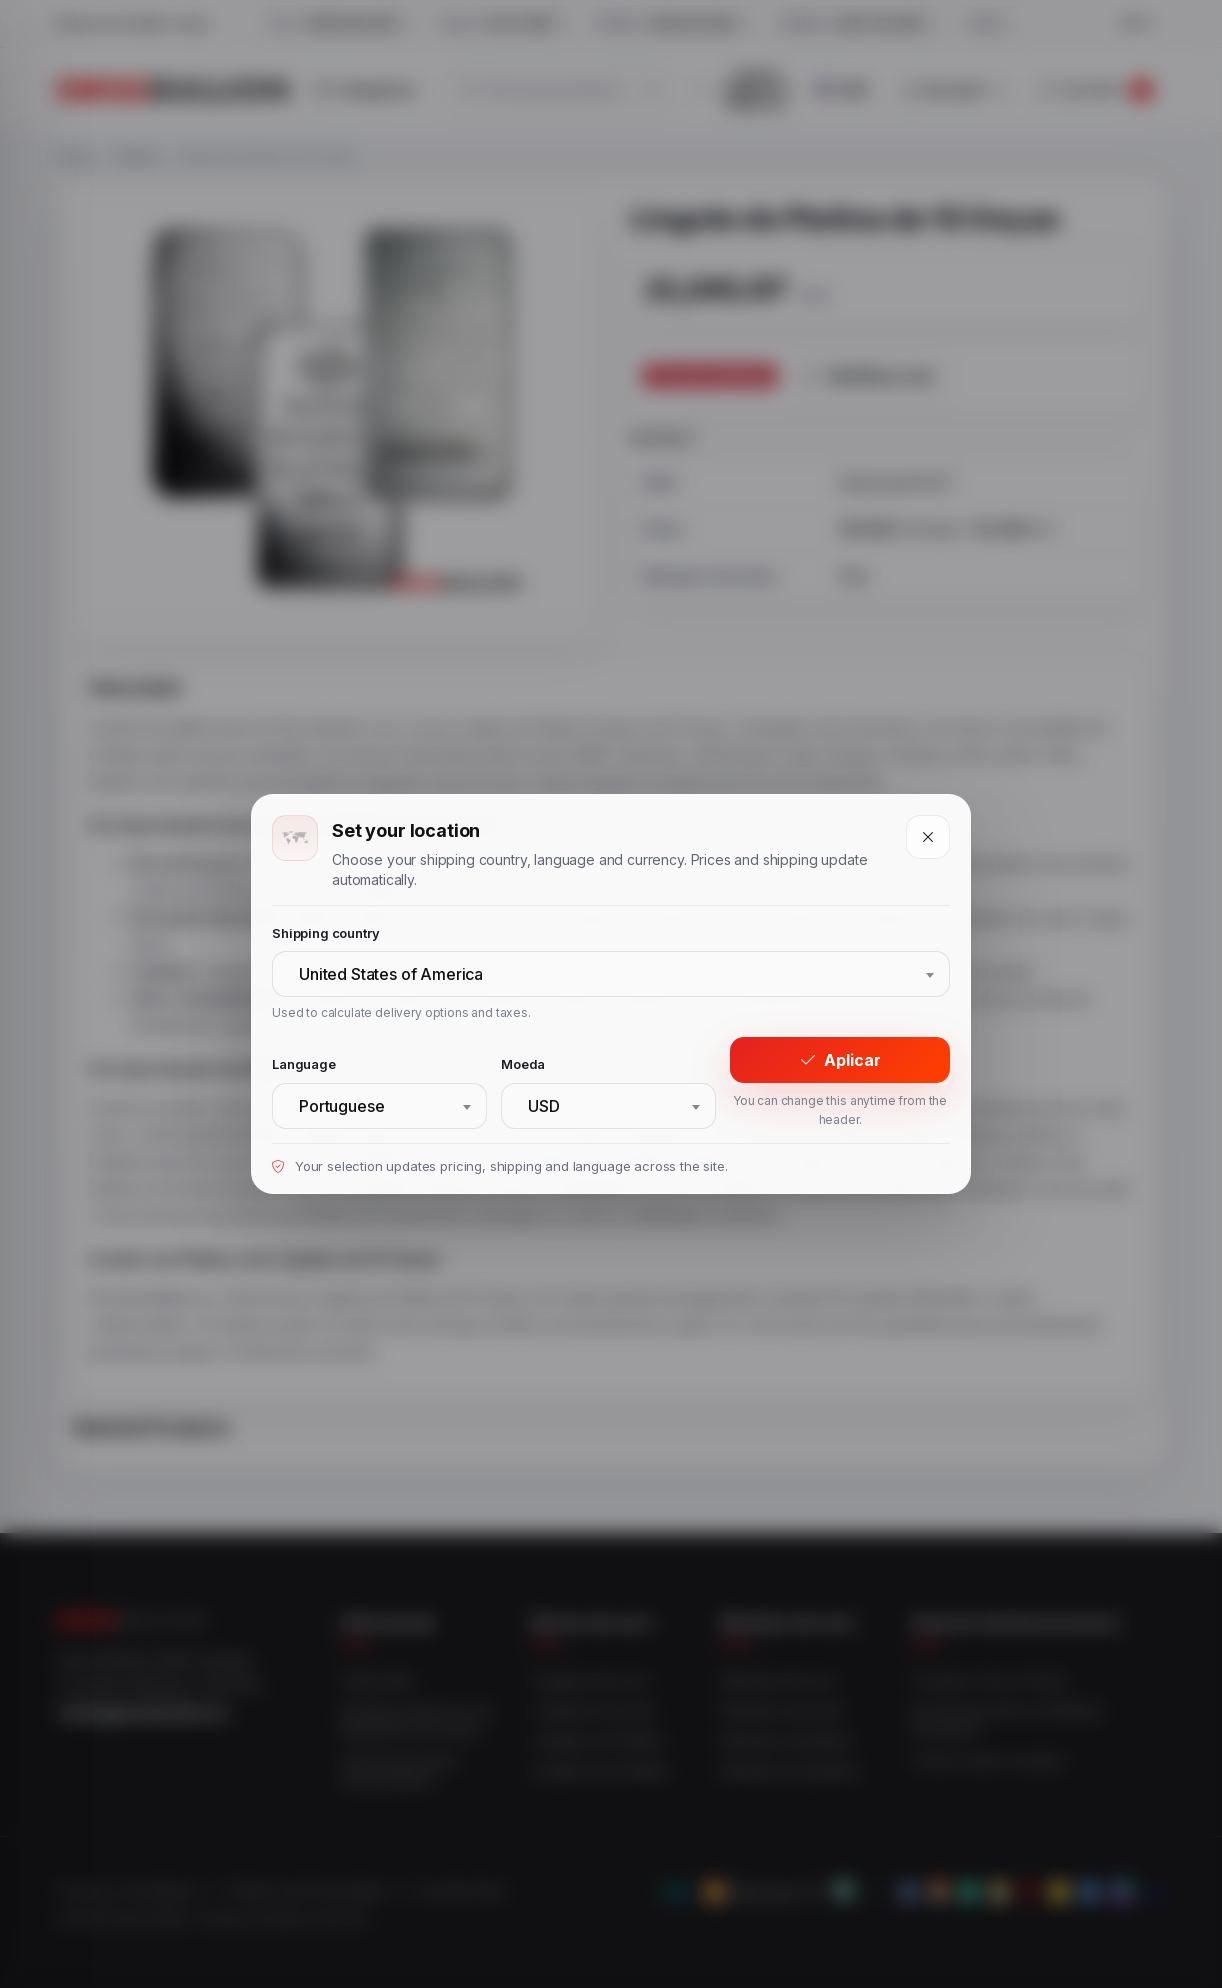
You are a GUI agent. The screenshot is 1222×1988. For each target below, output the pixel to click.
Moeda (523, 1064)
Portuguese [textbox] (341, 1106)
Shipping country (325, 933)
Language (304, 1064)
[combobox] (611, 974)
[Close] (928, 837)
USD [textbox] (544, 1106)
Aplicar (840, 1060)
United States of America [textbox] (391, 974)
